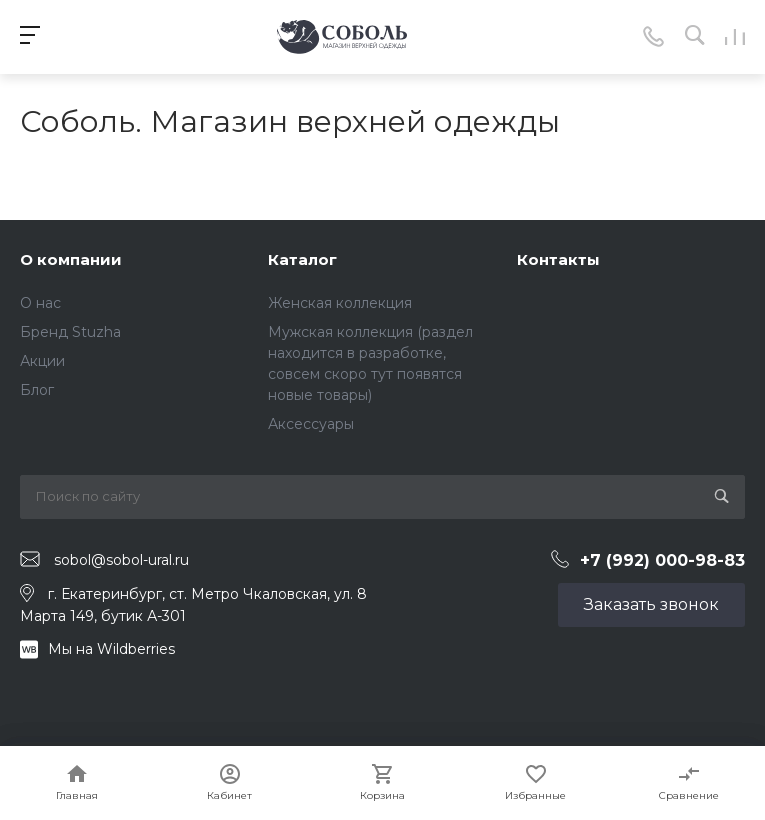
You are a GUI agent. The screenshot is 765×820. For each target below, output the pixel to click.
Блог (37, 390)
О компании (71, 259)
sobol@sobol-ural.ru (121, 560)
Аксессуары (311, 424)
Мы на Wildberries (111, 649)
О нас (40, 303)
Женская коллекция (340, 303)
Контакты (558, 259)
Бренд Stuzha (70, 332)
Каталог (302, 259)
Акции (42, 361)
